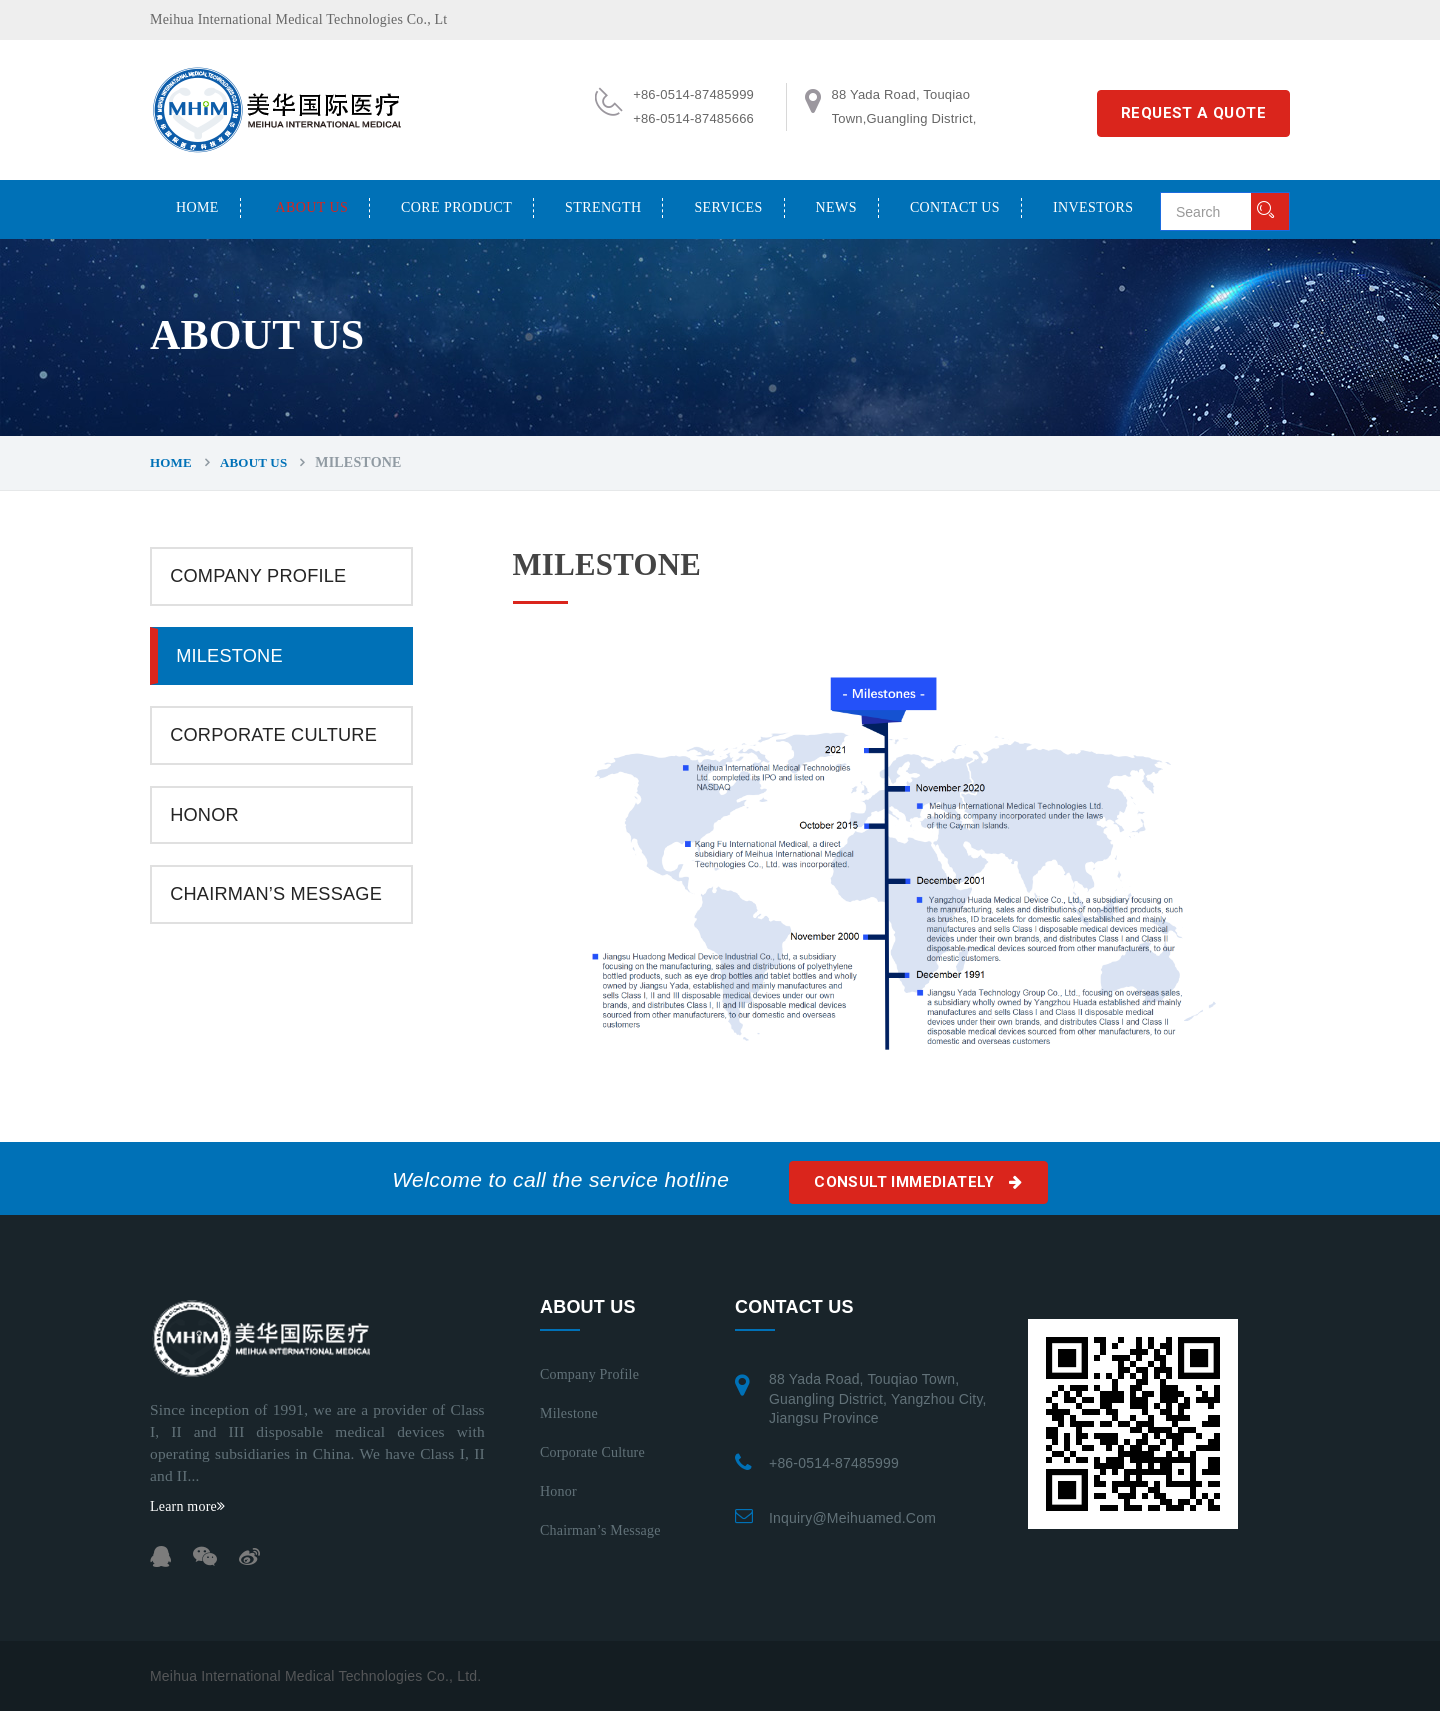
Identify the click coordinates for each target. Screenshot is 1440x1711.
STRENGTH (603, 207)
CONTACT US (955, 207)
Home (197, 207)
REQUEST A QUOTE (1193, 113)
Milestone (229, 656)
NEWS (836, 207)
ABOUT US (312, 207)
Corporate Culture (273, 735)
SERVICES (728, 207)
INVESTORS (1093, 207)
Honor (204, 815)
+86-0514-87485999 (834, 1463)
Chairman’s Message (276, 894)
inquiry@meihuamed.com (852, 1518)
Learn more (187, 1506)
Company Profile (258, 576)
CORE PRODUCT (456, 207)
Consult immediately (918, 1182)
